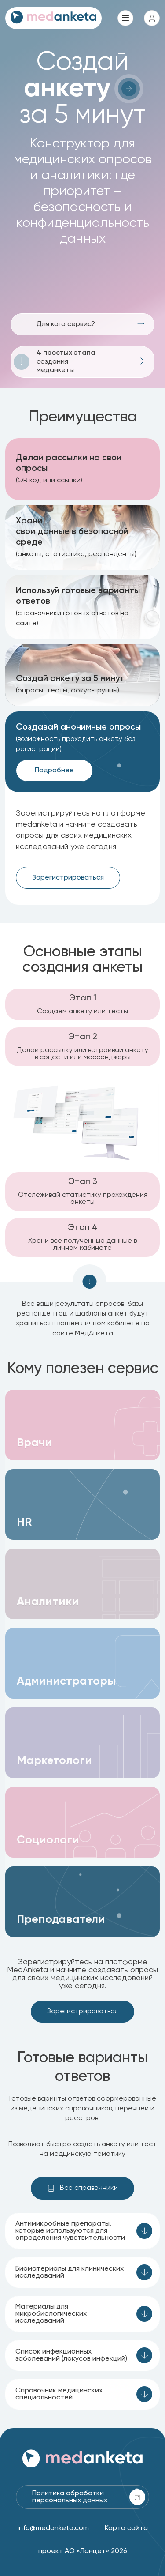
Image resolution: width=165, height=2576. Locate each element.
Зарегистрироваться (68, 877)
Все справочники (82, 2188)
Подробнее (54, 770)
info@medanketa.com (53, 2528)
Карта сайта (126, 2528)
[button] (82, 1425)
